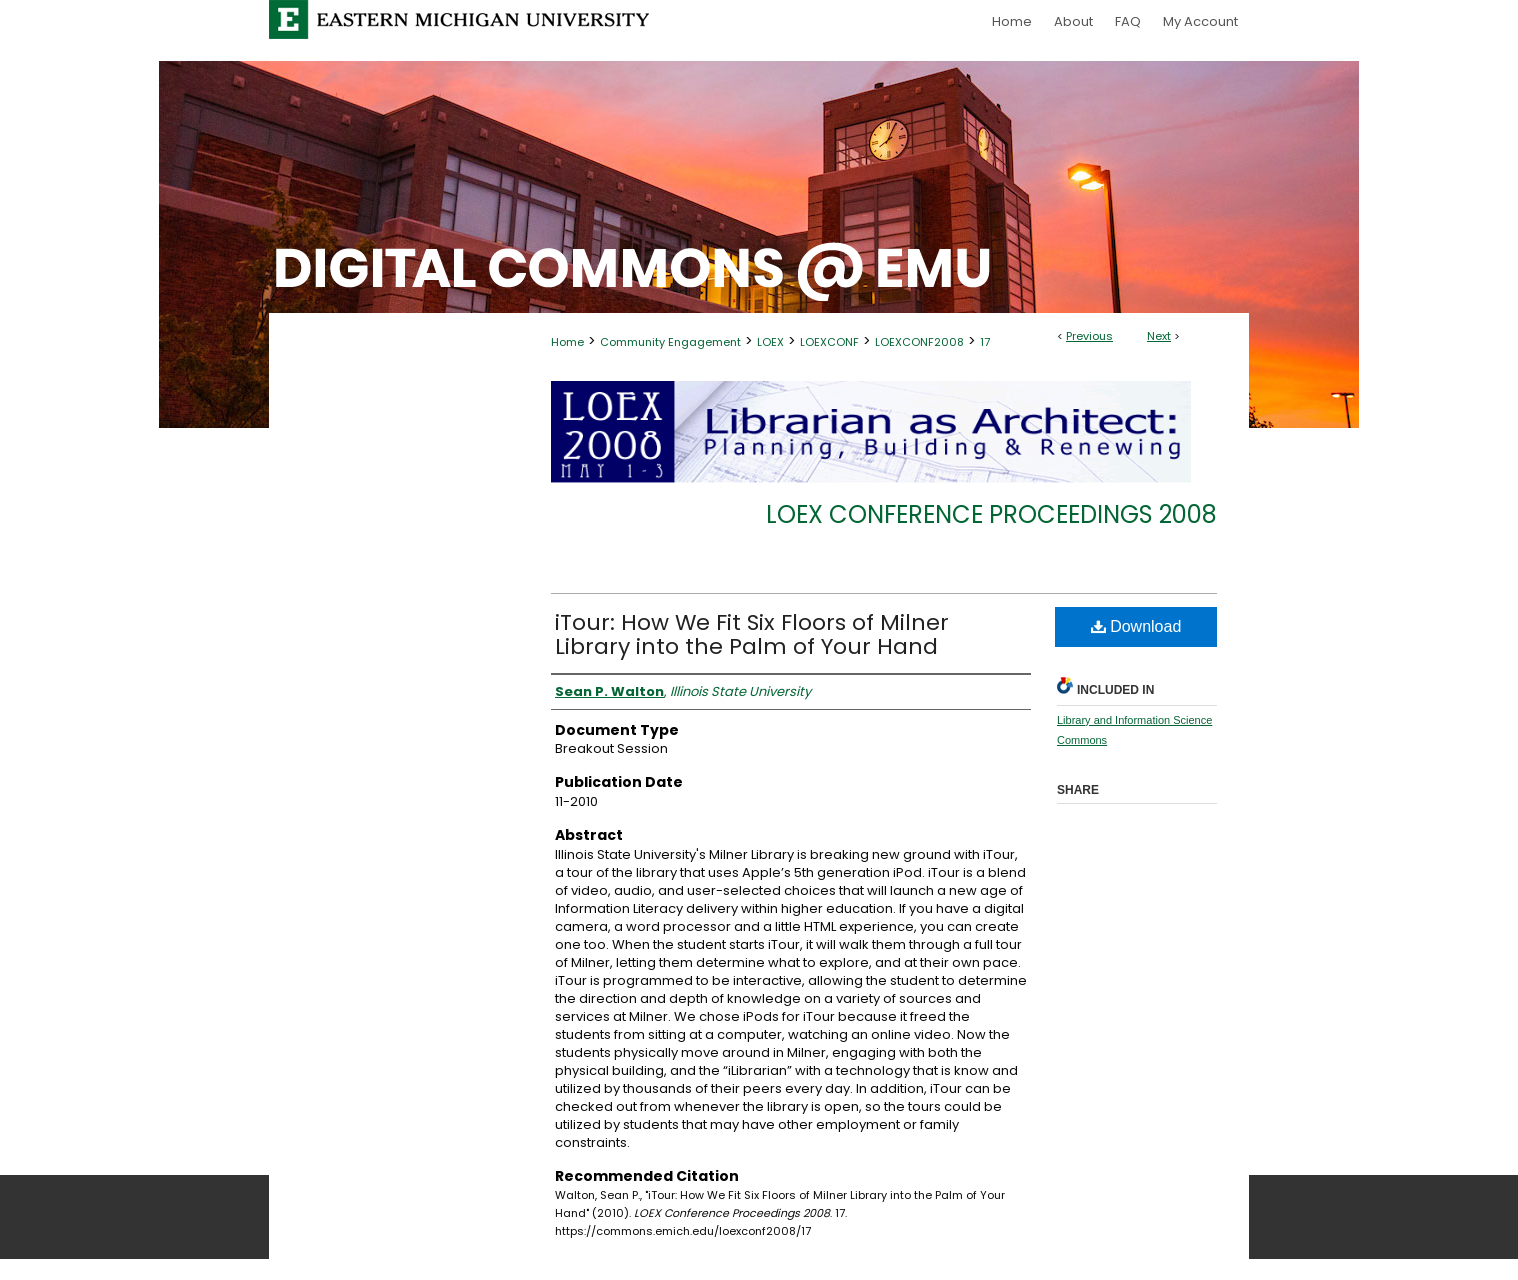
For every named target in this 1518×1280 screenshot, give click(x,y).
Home (567, 342)
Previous (1089, 336)
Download (1136, 626)
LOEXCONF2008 (919, 342)
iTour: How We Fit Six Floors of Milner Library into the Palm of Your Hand (752, 634)
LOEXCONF (829, 342)
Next (1159, 336)
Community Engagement (670, 342)
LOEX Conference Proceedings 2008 (991, 514)
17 (985, 342)
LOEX (770, 342)
